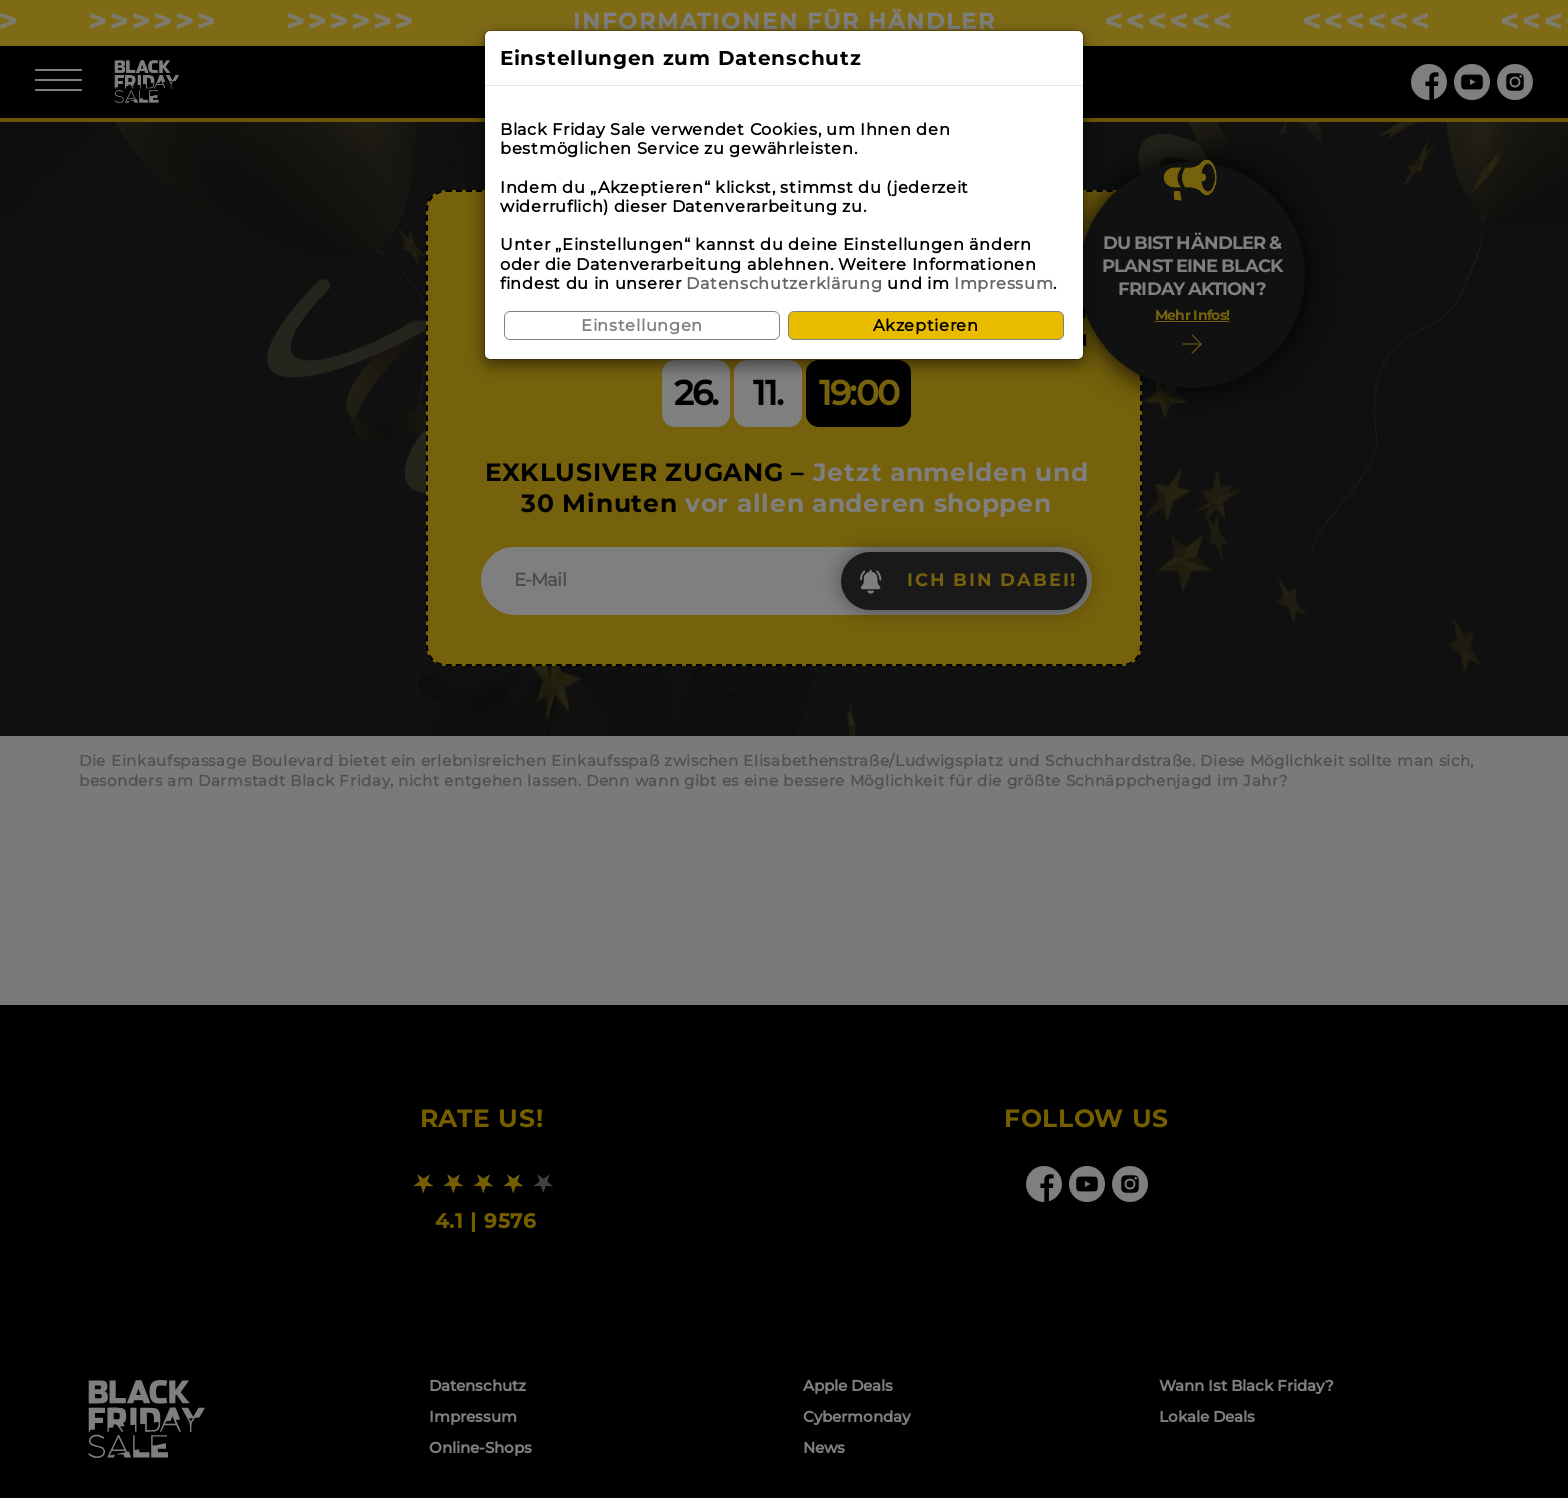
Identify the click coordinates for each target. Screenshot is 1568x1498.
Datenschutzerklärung (784, 283)
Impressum (1003, 283)
